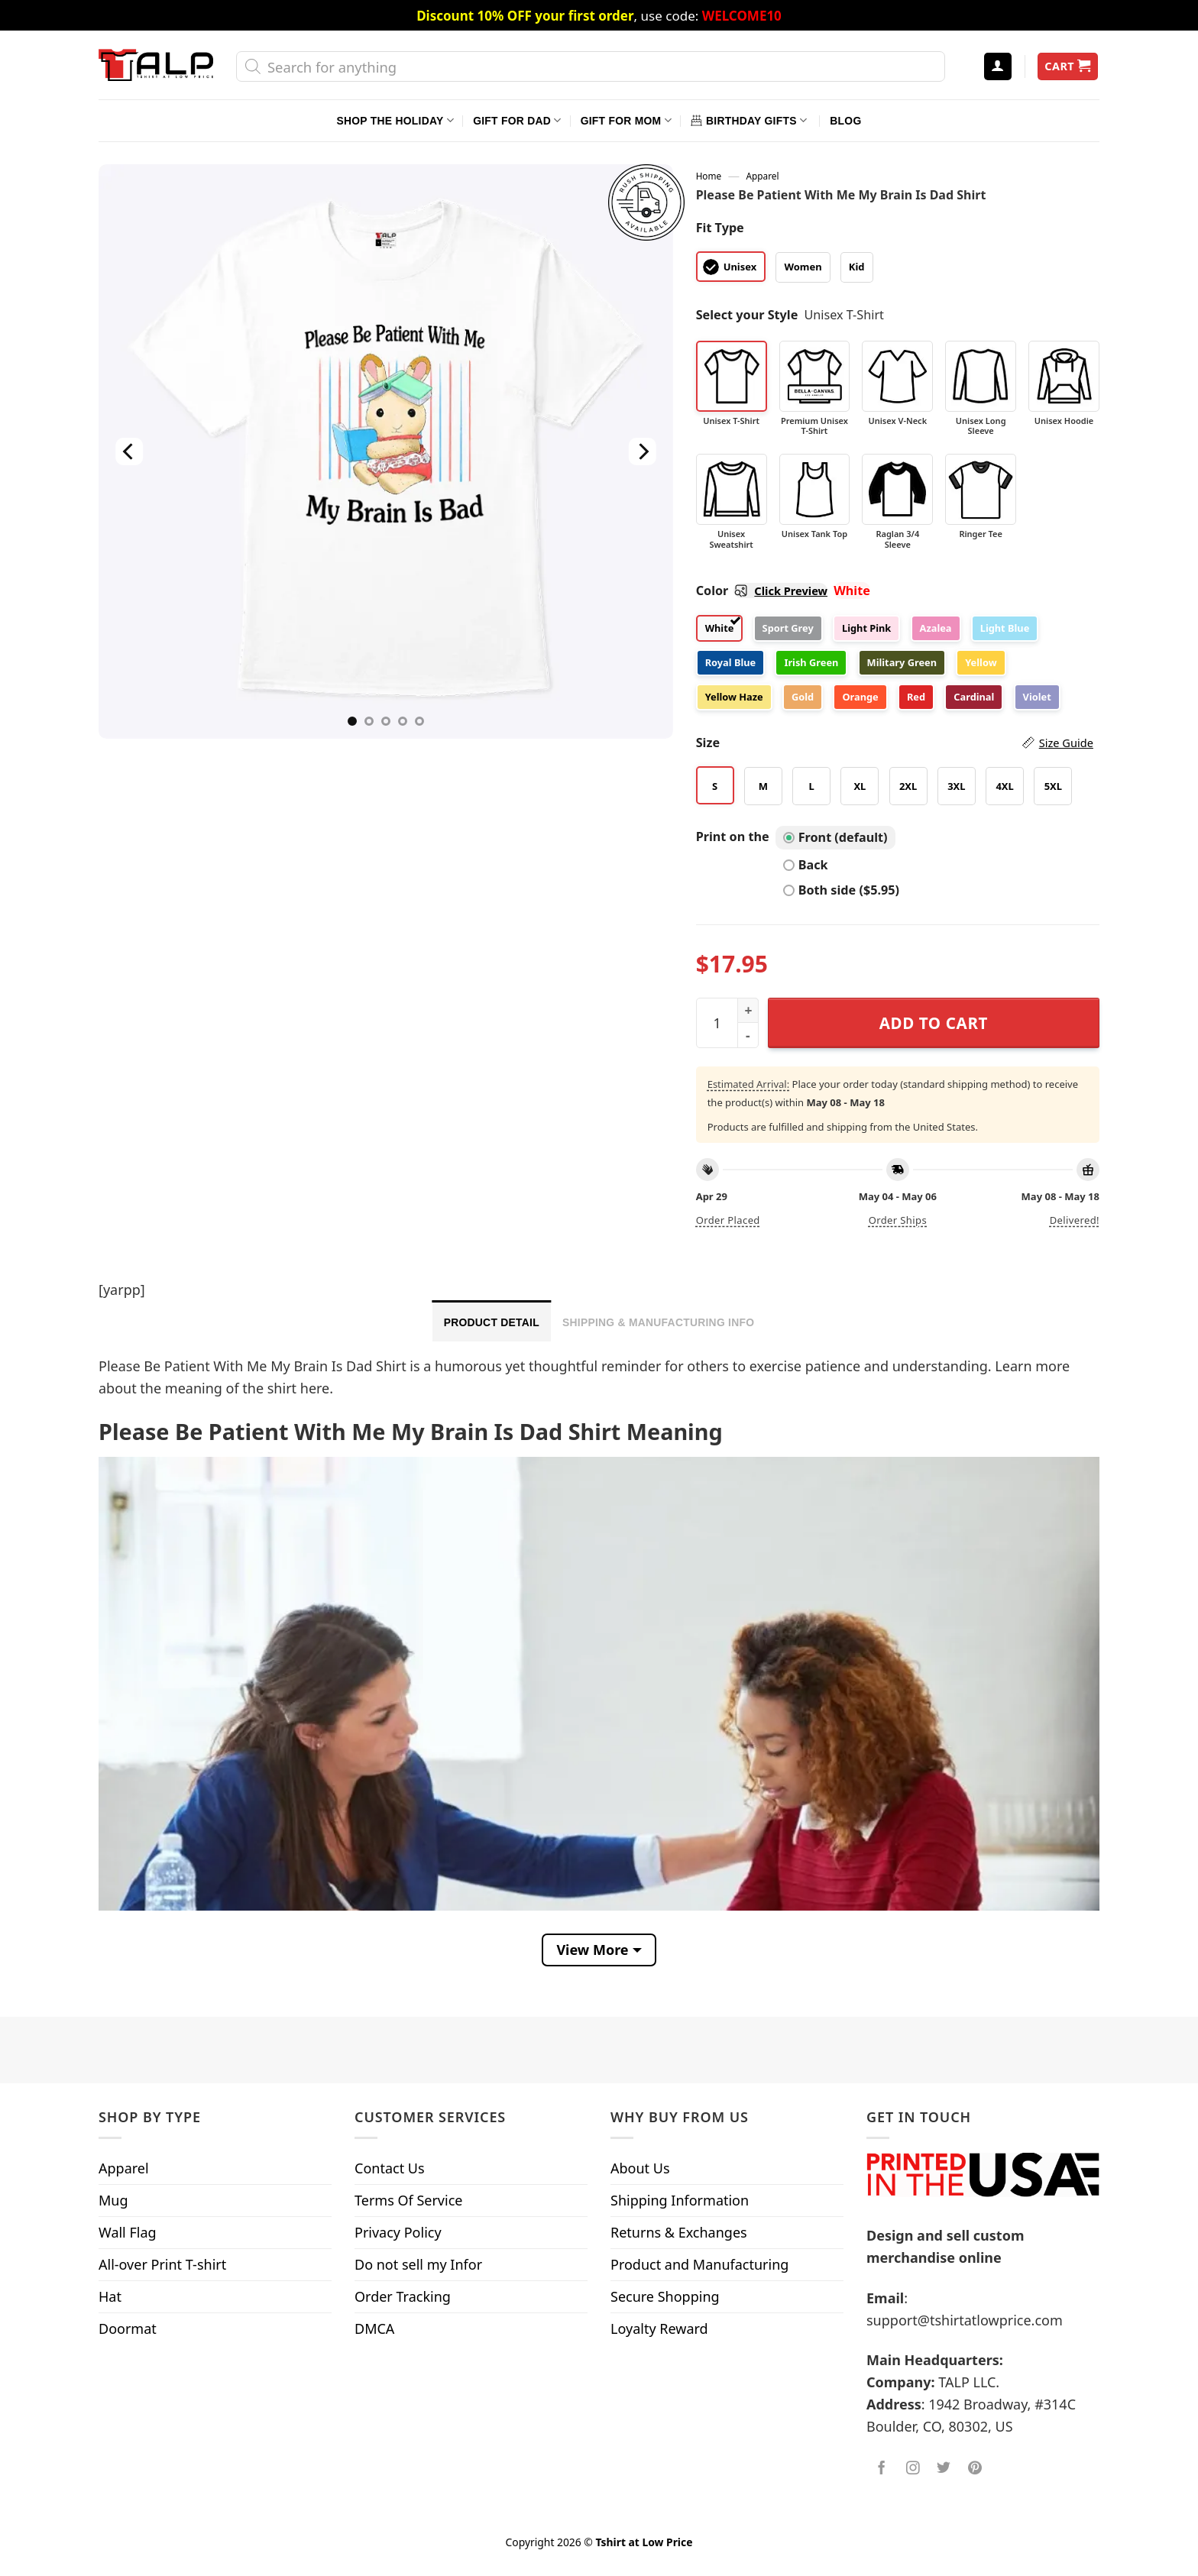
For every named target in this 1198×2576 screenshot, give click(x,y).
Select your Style (747, 314)
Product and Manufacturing (699, 2264)
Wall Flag (128, 2232)
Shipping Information (679, 2200)
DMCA (374, 2328)
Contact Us (390, 2168)
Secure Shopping (665, 2296)
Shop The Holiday (395, 120)
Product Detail (491, 1322)
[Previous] (129, 451)
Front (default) (835, 837)
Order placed (728, 1220)
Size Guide (1066, 742)
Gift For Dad (517, 120)
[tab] (491, 1320)
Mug (113, 2200)
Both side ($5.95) (841, 890)
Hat (110, 2296)
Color (761, 590)
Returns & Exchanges (678, 2232)
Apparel (762, 176)
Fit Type (720, 227)
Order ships (898, 1220)
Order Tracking (403, 2296)
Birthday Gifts (749, 120)
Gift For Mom (626, 120)
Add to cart (933, 1023)
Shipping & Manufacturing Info (658, 1322)
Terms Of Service (408, 2200)
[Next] (642, 451)
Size (894, 743)
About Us (640, 2168)
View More (592, 1949)
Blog (845, 121)
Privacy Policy (398, 2232)
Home (708, 176)
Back (805, 864)
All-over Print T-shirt (162, 2264)
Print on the (732, 836)
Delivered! (1074, 1220)
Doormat (128, 2328)
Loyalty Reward (659, 2328)
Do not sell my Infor (418, 2264)
